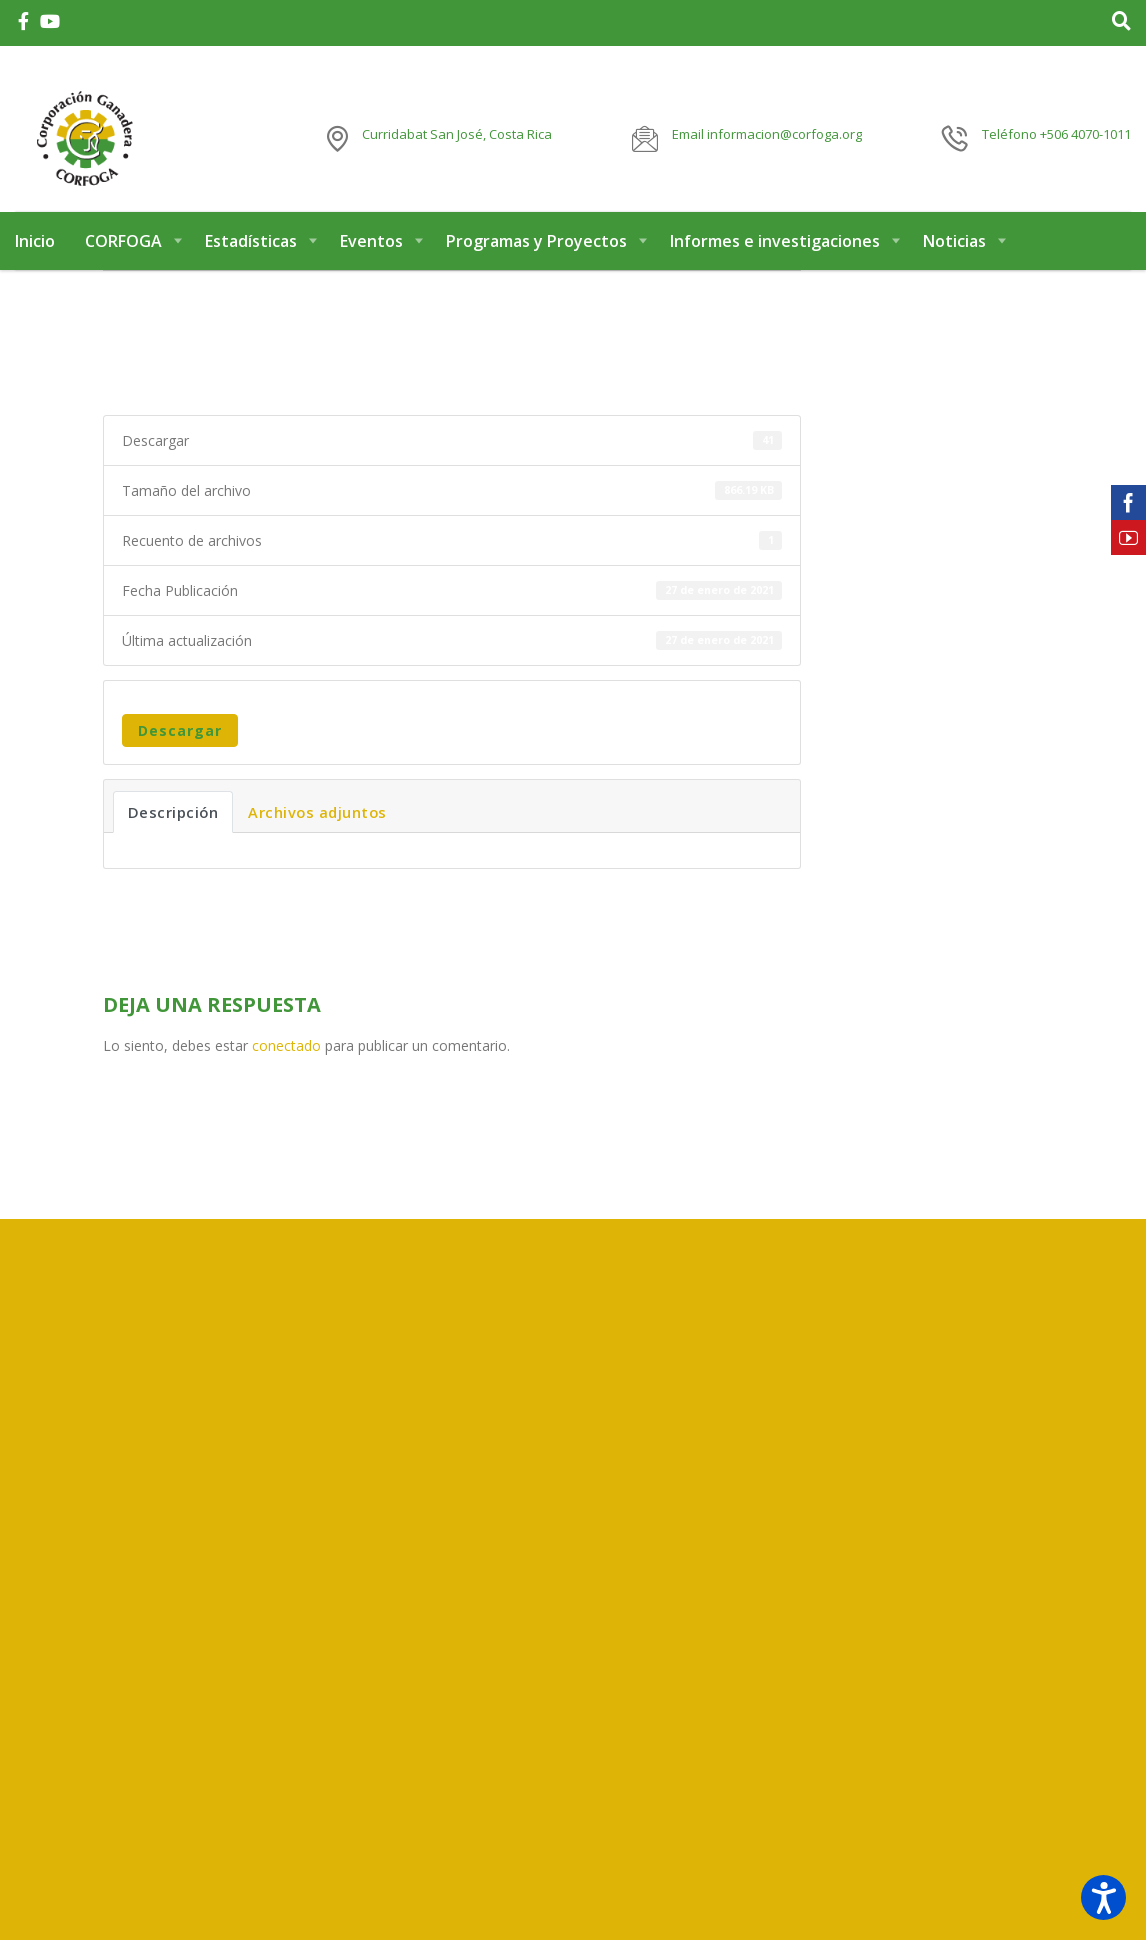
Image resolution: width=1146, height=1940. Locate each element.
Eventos (371, 258)
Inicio (35, 258)
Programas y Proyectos (536, 258)
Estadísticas (251, 258)
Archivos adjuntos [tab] (317, 829)
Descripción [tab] (173, 829)
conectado (286, 1062)
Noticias (954, 258)
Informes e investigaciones (775, 258)
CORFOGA (123, 258)
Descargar (180, 747)
